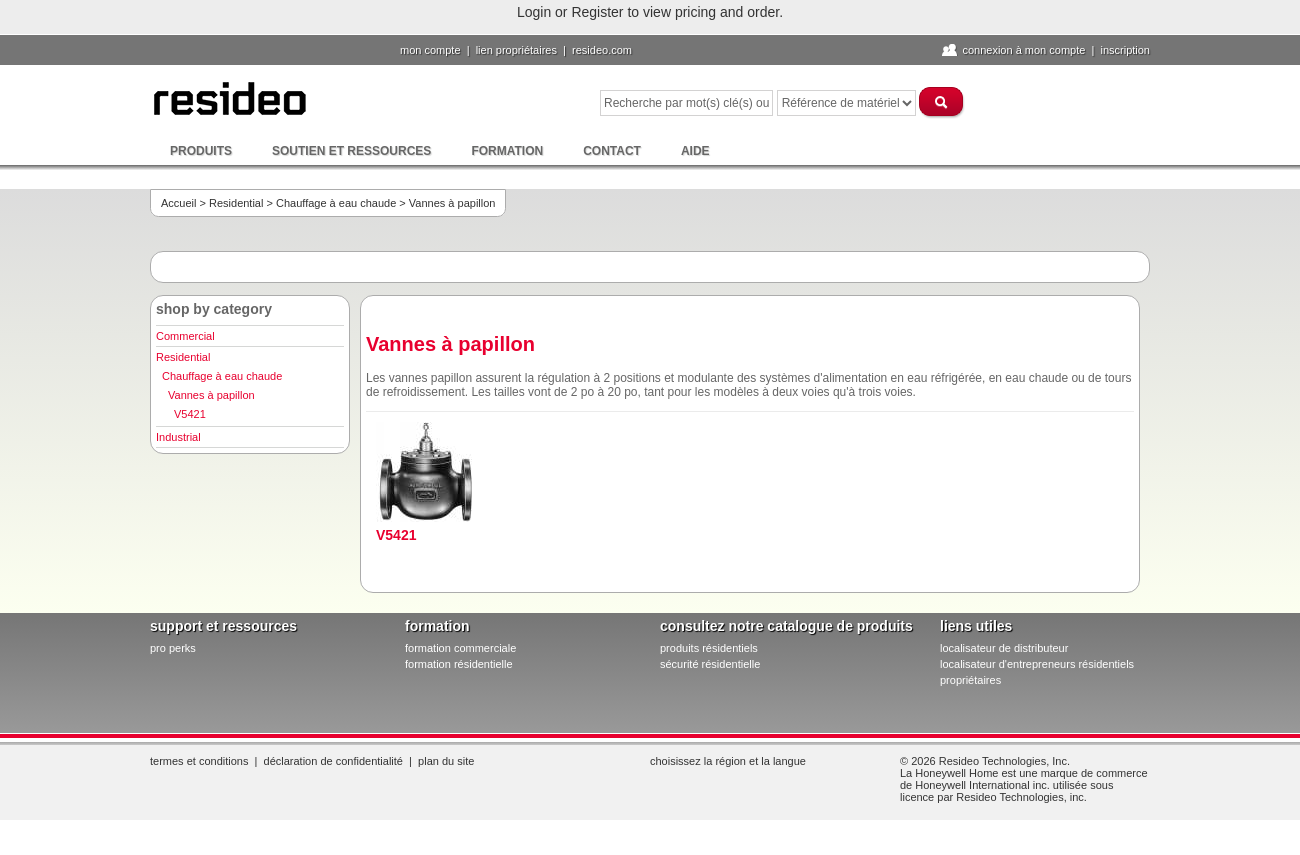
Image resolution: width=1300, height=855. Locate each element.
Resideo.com (602, 50)
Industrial (178, 437)
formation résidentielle (459, 664)
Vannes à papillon (211, 395)
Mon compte (430, 50)
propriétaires (970, 680)
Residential (236, 203)
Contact (612, 151)
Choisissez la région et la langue (728, 761)
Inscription (1125, 50)
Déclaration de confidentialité (333, 761)
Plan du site (446, 761)
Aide (695, 151)
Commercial (185, 336)
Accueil (178, 203)
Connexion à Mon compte (1023, 50)
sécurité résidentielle (710, 664)
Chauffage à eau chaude (336, 203)
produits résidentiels (709, 648)
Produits (201, 151)
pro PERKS (173, 648)
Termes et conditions (199, 761)
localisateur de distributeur (1004, 648)
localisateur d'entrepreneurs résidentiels (1037, 664)
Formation (507, 151)
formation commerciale (460, 648)
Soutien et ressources (351, 151)
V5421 (190, 414)
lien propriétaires (516, 50)
